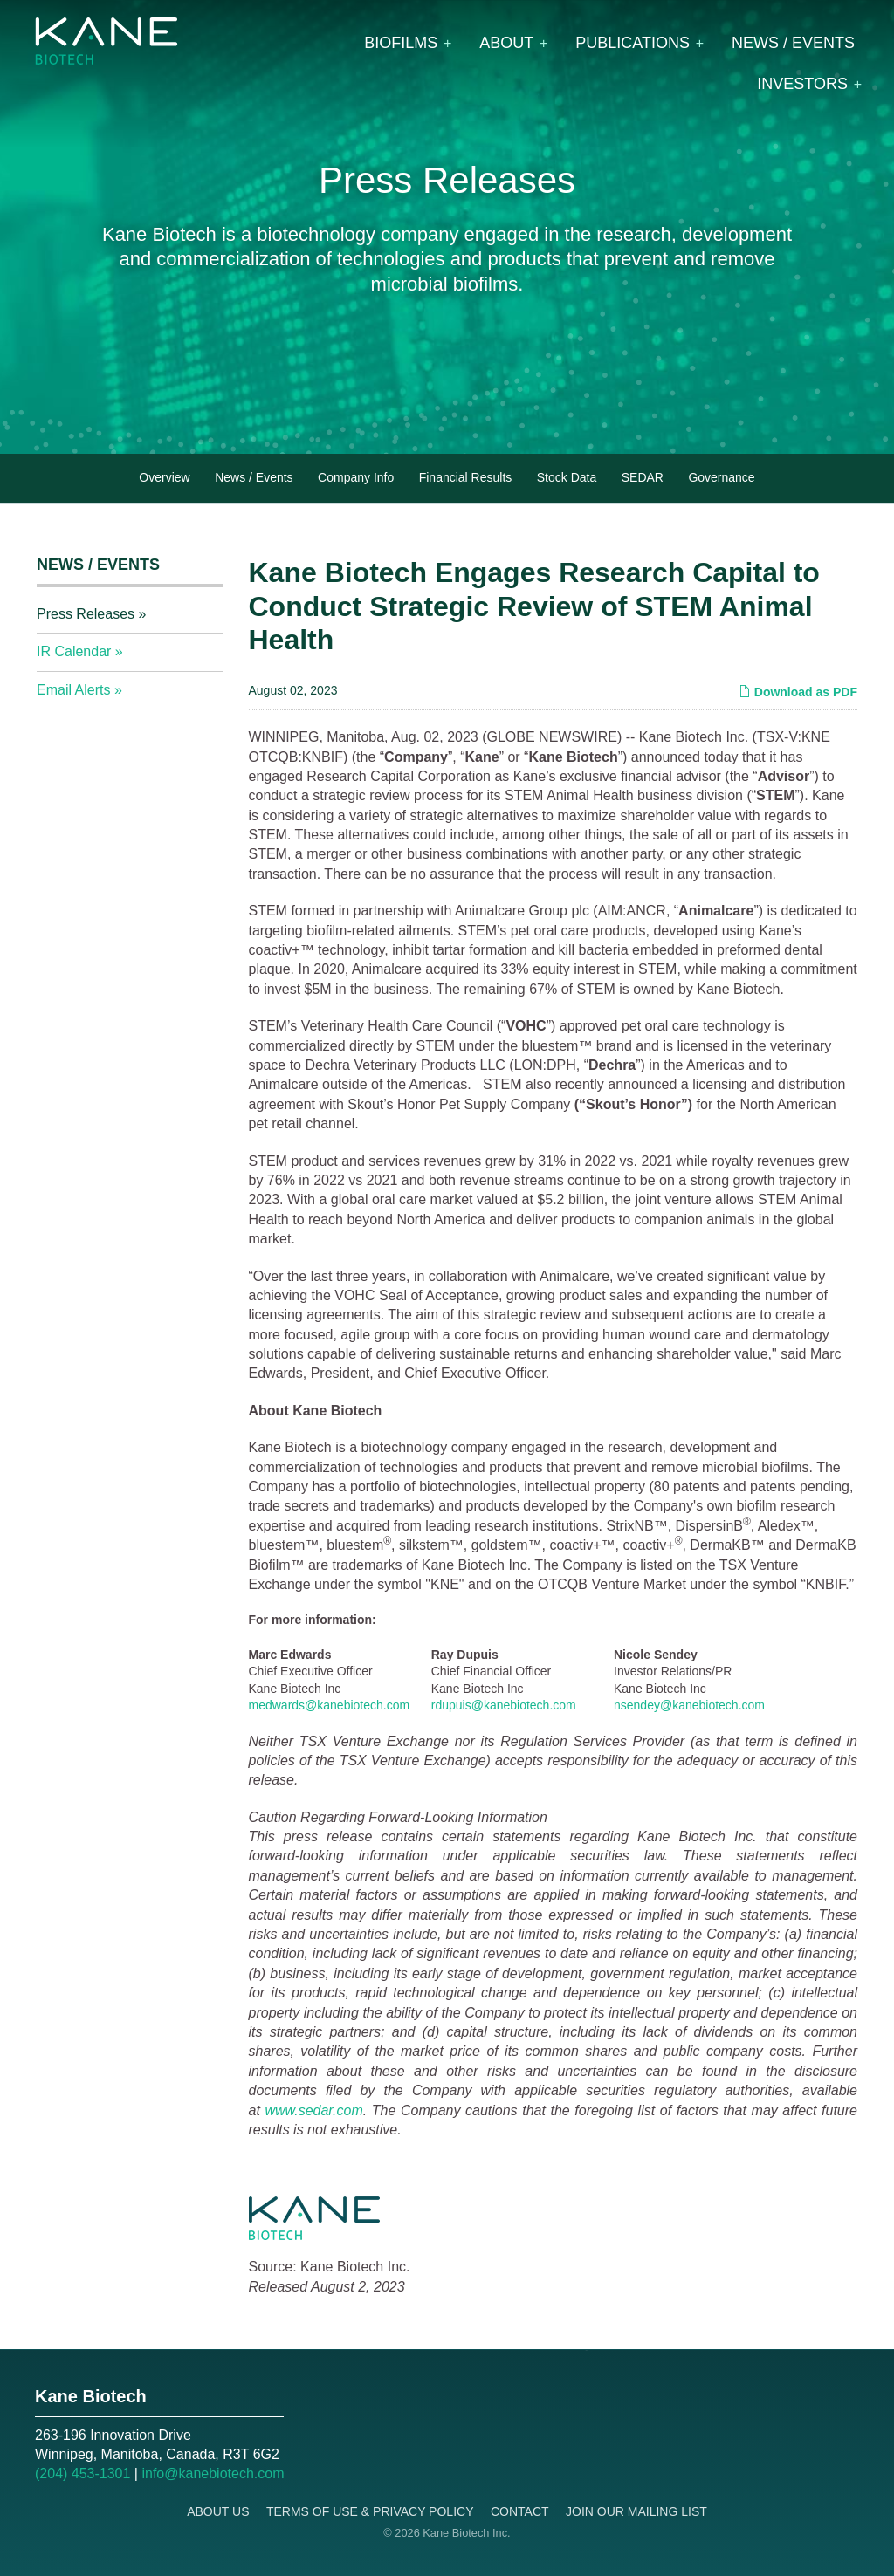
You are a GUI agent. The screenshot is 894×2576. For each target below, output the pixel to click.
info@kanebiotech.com (212, 2473)
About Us (218, 2511)
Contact (520, 2511)
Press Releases (85, 613)
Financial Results (465, 477)
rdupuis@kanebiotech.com (503, 1705)
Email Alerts (73, 689)
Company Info (356, 477)
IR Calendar (74, 651)
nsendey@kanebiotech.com (689, 1705)
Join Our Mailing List (636, 2511)
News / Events (793, 42)
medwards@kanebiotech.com (329, 1705)
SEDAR (643, 477)
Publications (632, 42)
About (506, 42)
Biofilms (400, 42)
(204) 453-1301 (82, 2473)
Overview (164, 477)
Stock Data (566, 477)
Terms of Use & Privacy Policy (370, 2511)
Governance (721, 477)
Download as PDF (798, 692)
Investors (802, 83)
